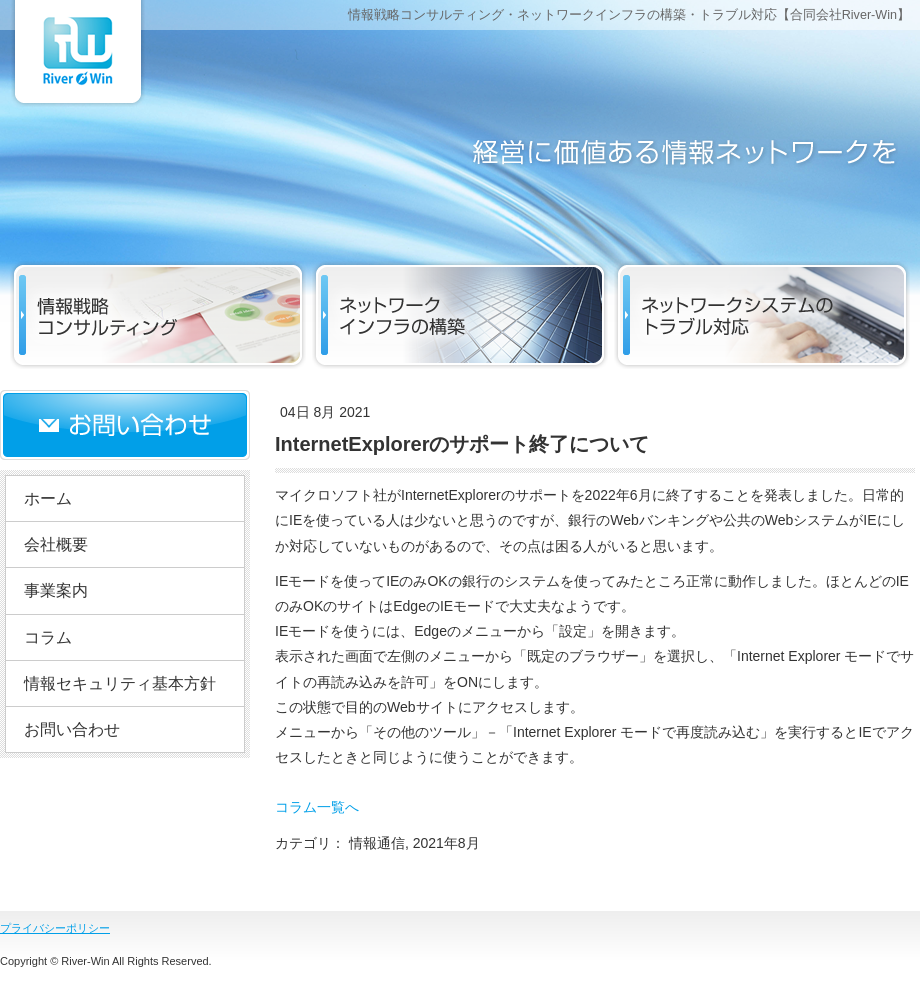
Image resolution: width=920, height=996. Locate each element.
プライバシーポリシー (55, 928)
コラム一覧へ (317, 807)
